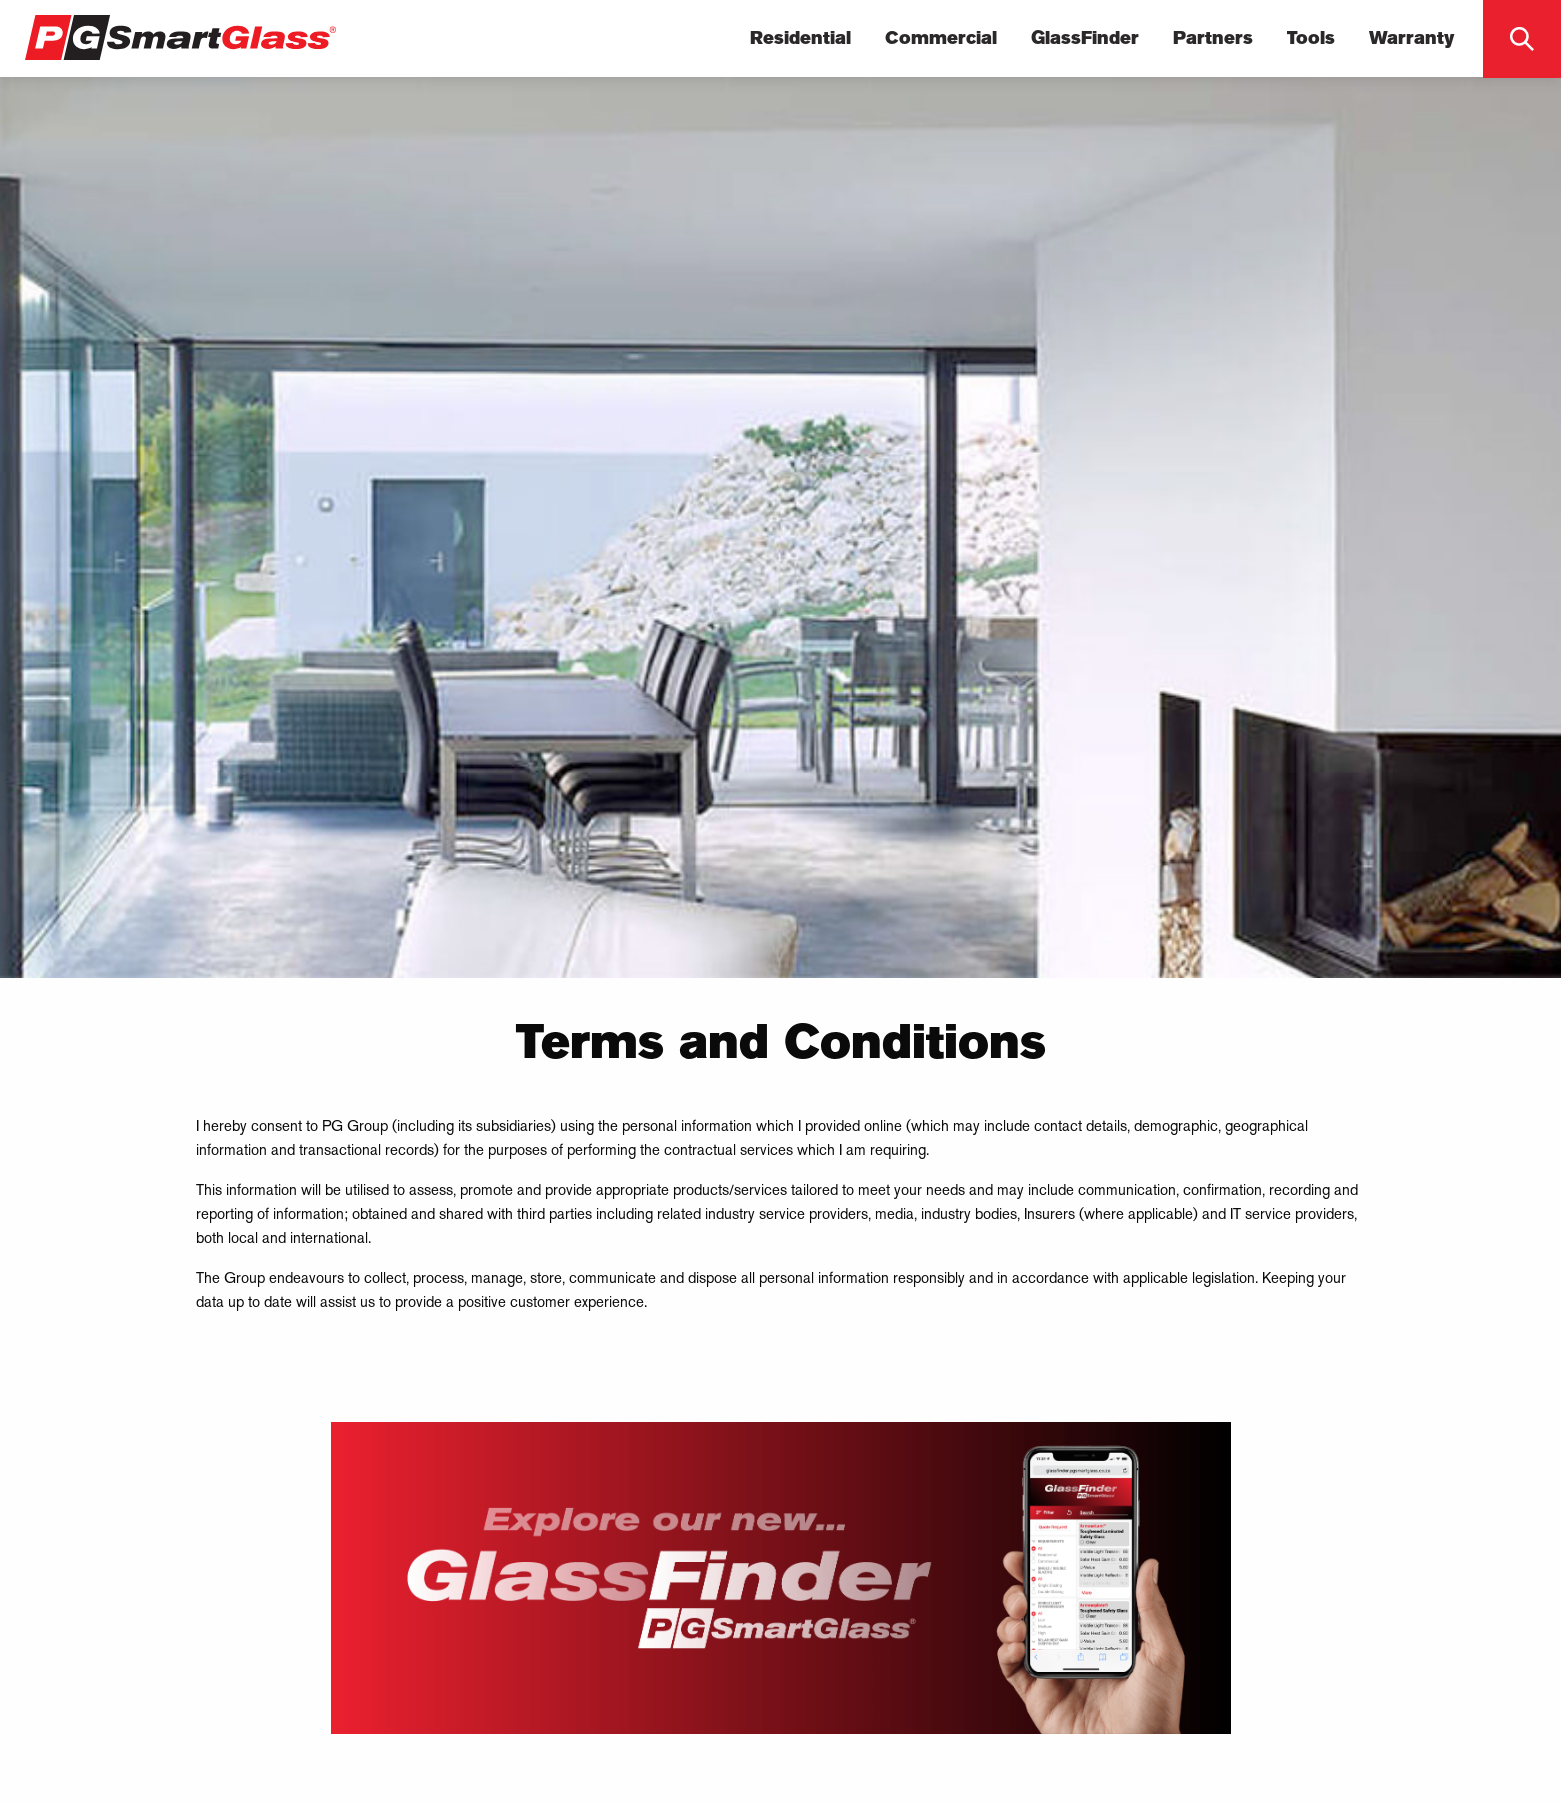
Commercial (941, 39)
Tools (1311, 39)
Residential (800, 39)
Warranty (1412, 39)
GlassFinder (1085, 39)
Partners (1213, 39)
